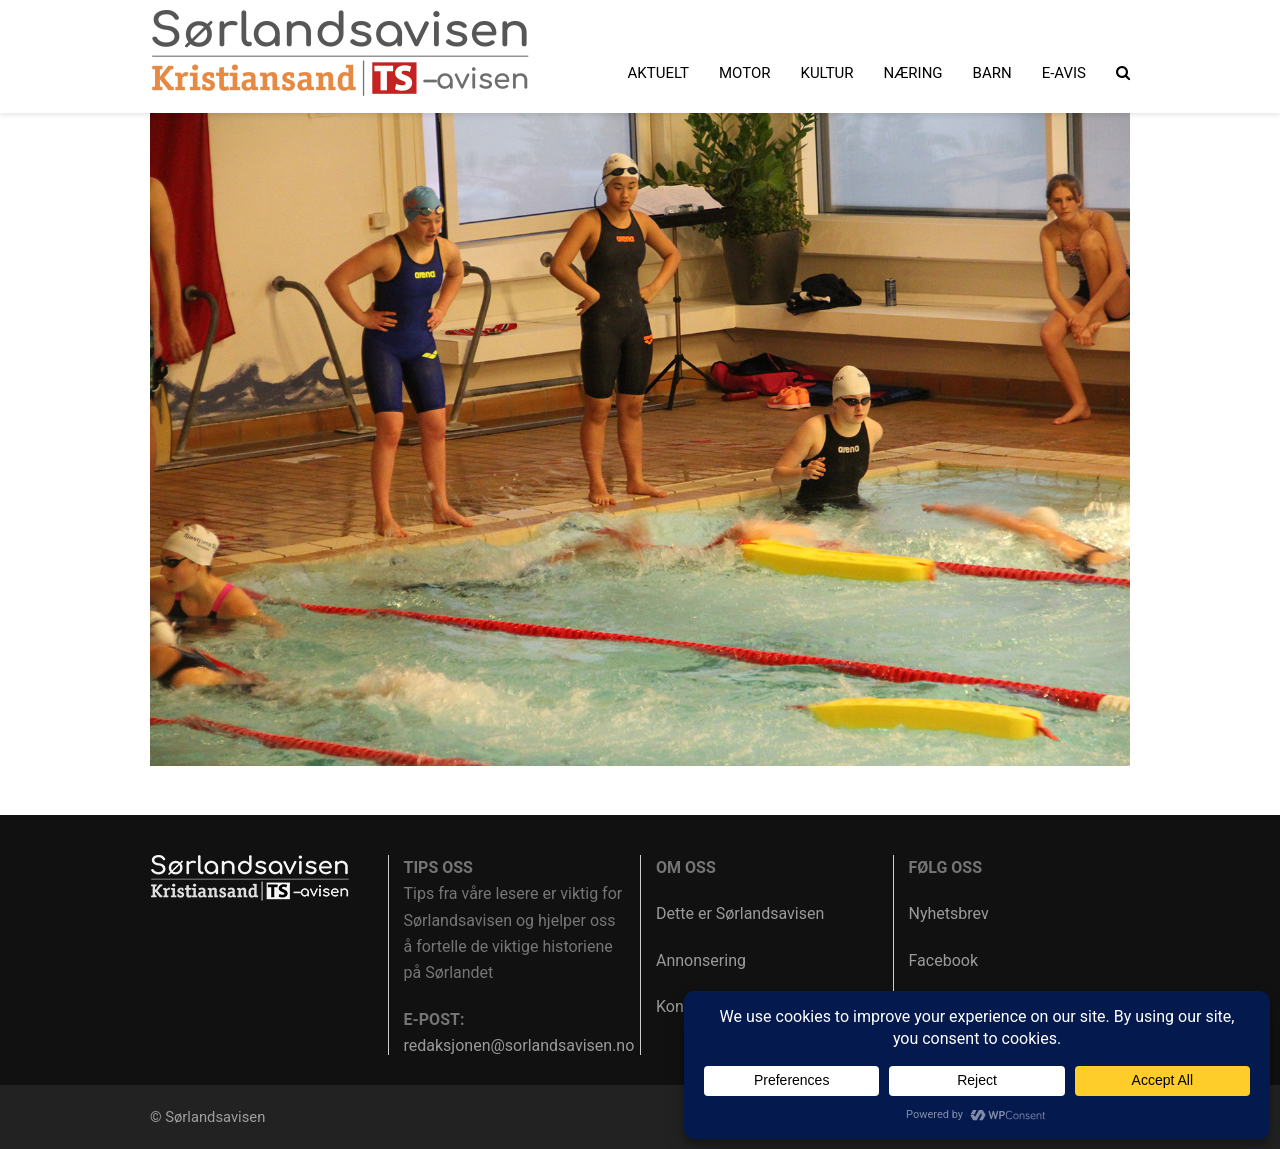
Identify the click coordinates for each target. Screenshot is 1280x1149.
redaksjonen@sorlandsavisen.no (519, 1045)
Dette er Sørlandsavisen (740, 913)
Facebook (943, 960)
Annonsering (701, 960)
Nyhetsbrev (949, 913)
